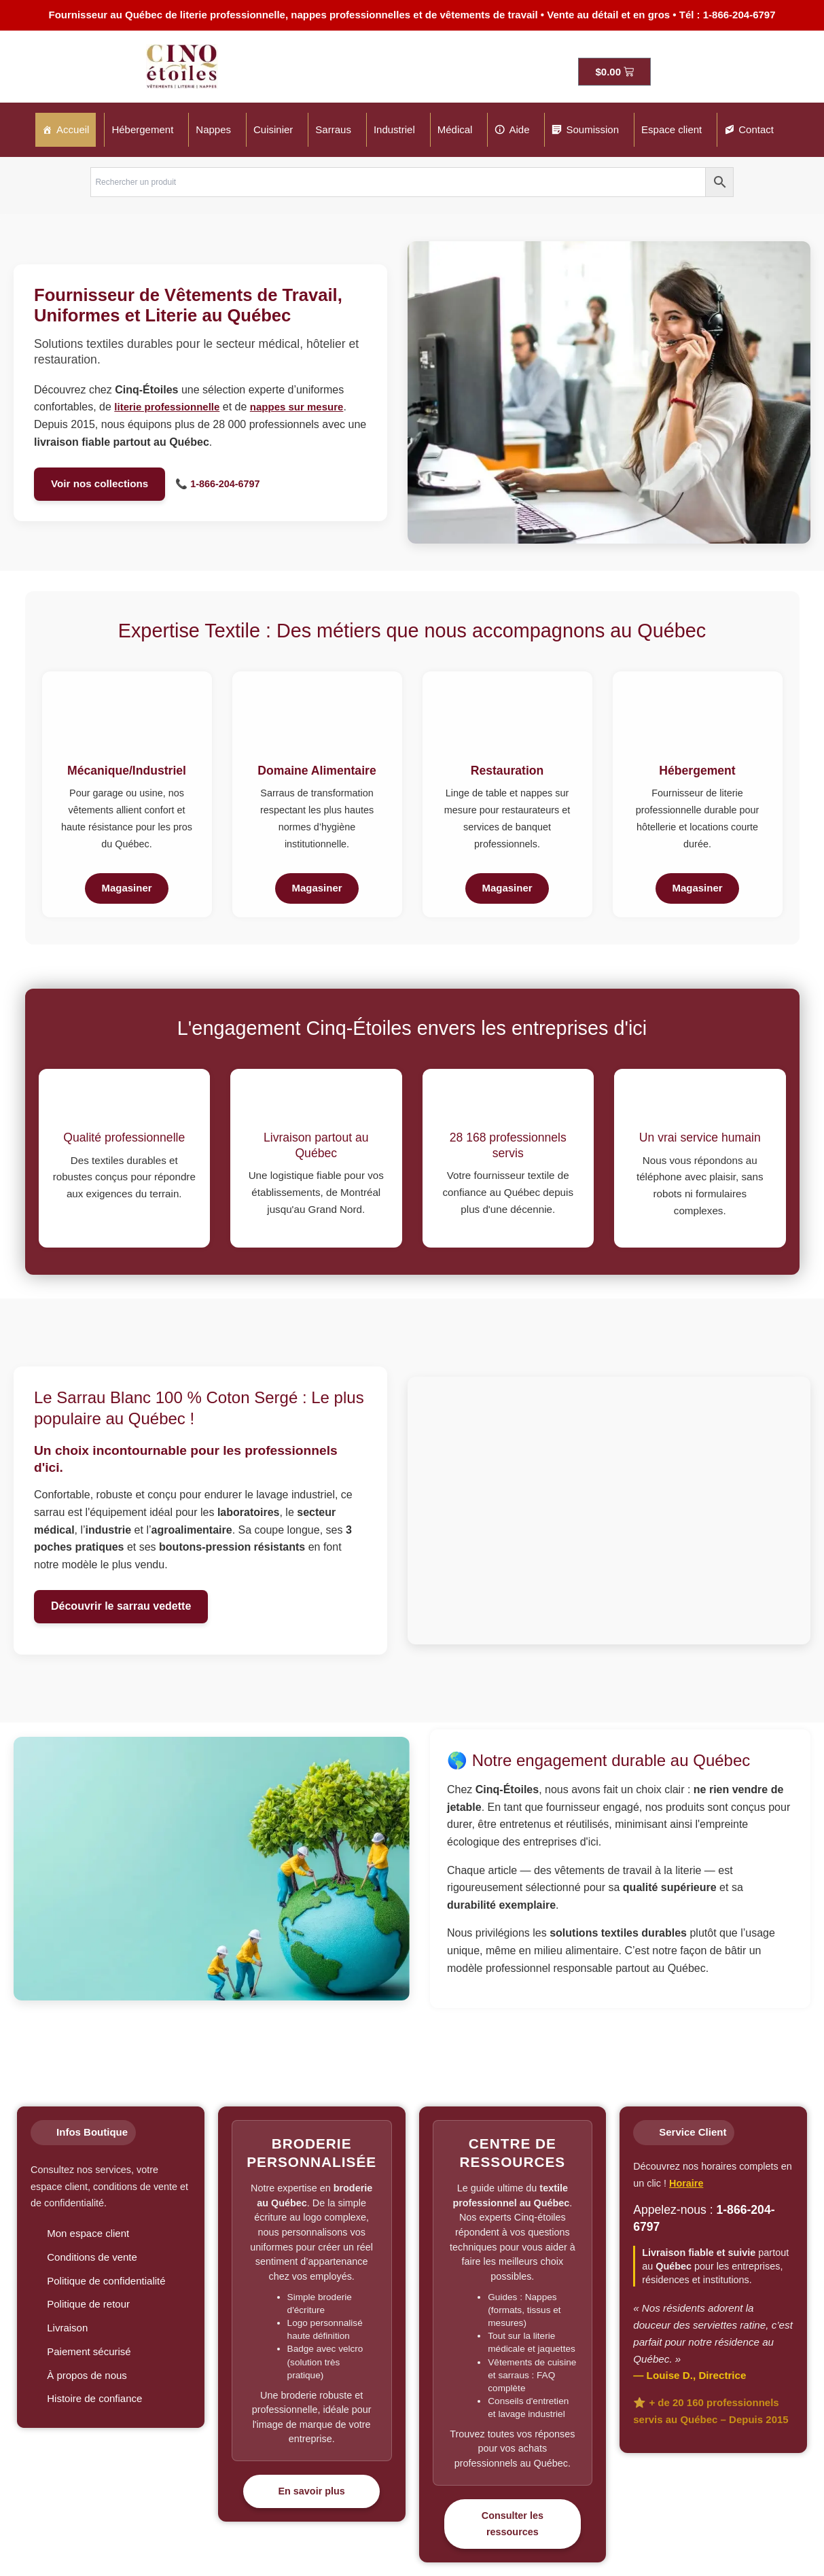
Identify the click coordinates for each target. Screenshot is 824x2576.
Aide (519, 129)
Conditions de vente (92, 2257)
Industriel (394, 129)
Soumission (592, 129)
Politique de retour (88, 2304)
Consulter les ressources (512, 2524)
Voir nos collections (99, 483)
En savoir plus (311, 2491)
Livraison (67, 2327)
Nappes (213, 129)
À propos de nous (87, 2375)
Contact (756, 129)
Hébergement (142, 129)
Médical (455, 129)
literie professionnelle (166, 406)
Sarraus (333, 129)
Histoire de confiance (94, 2398)
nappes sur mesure (297, 406)
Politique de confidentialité (106, 2281)
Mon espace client (88, 2233)
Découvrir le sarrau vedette (121, 1606)
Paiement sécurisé (88, 2351)
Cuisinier (273, 129)
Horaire (686, 2183)
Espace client (671, 129)
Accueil (72, 129)
